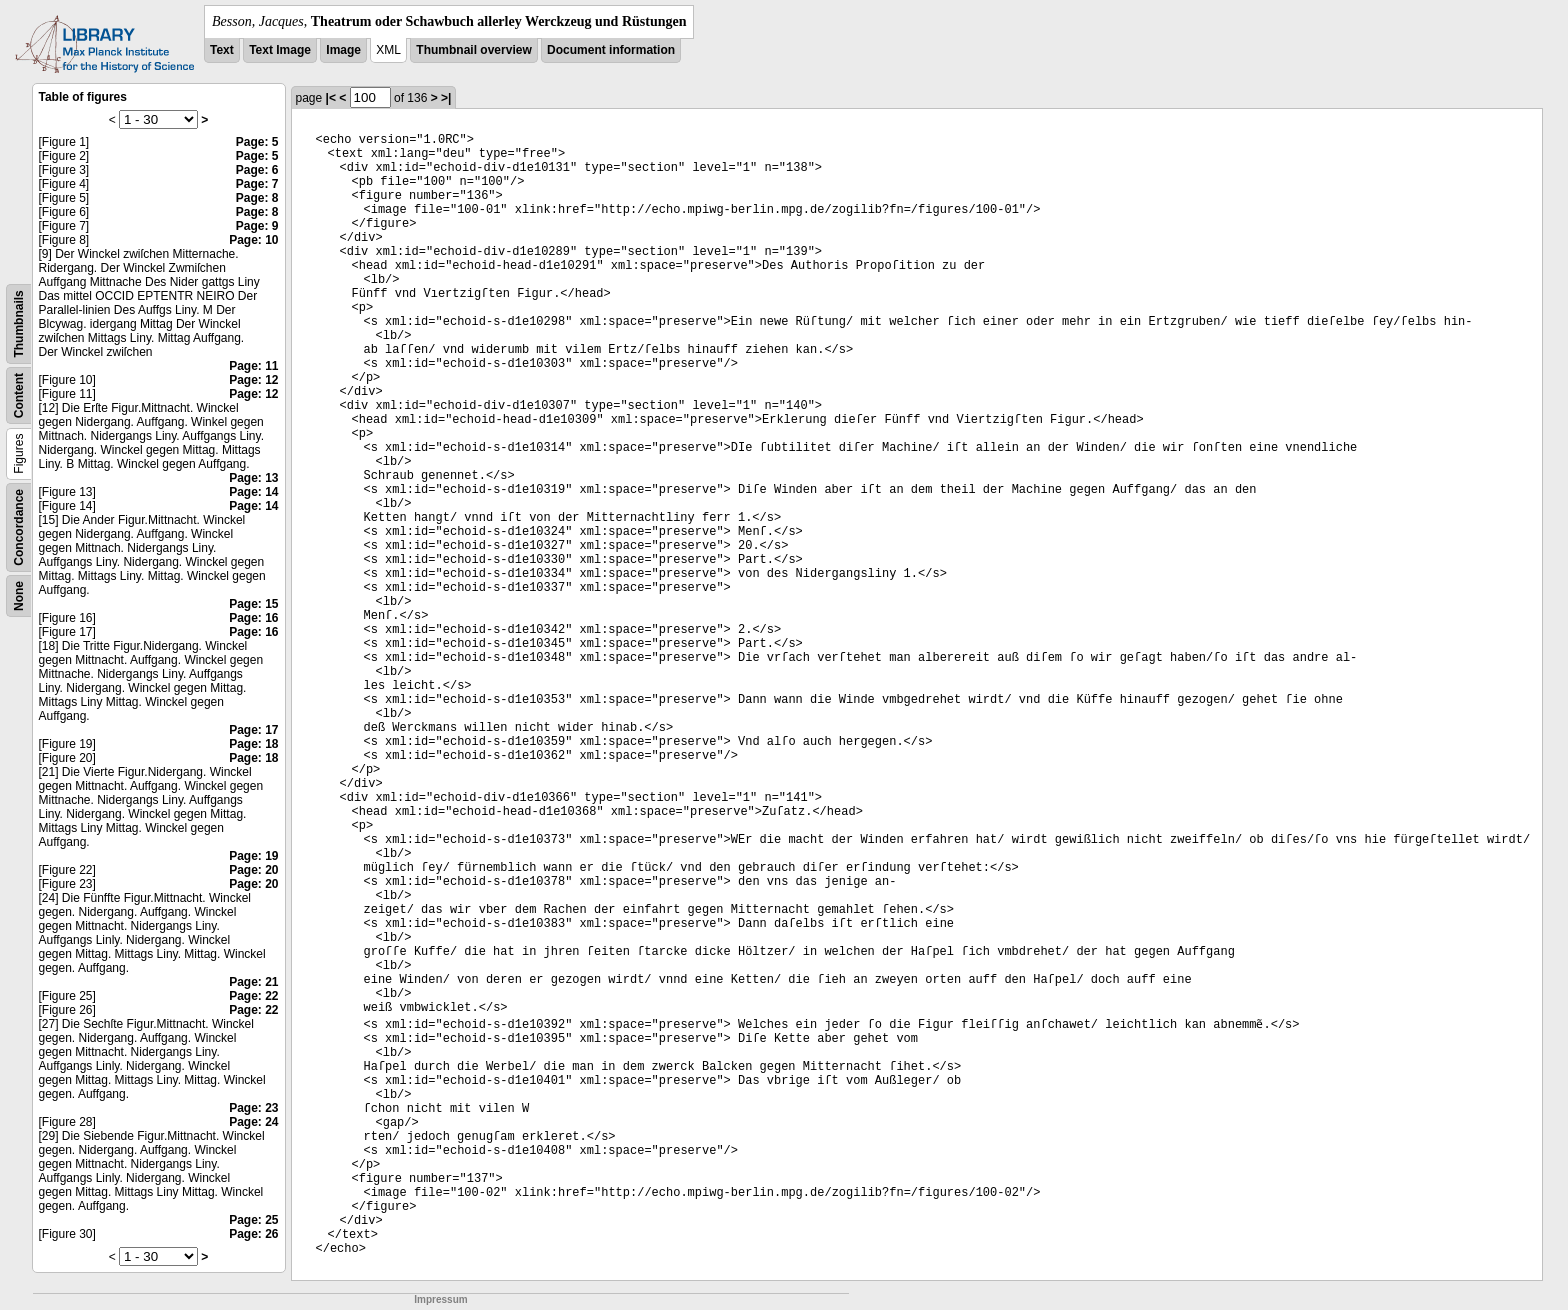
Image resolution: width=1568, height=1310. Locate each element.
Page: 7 (257, 184)
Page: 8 (257, 198)
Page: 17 (253, 730)
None (19, 596)
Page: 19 (253, 856)
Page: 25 (253, 1220)
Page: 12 (253, 380)
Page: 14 (253, 492)
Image (343, 50)
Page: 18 (253, 744)
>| (446, 98)
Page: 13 (253, 478)
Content (19, 395)
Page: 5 (257, 142)
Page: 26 (253, 1234)
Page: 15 (253, 604)
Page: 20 (253, 870)
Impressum (440, 1299)
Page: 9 (257, 226)
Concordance (19, 527)
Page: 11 (253, 366)
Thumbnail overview (473, 50)
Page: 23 (253, 1108)
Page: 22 (253, 996)
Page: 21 (253, 982)
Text (222, 50)
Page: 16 (253, 618)
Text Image (280, 50)
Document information (611, 50)
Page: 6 (257, 170)
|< (331, 98)
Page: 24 (253, 1122)
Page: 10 (253, 240)
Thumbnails (19, 323)
